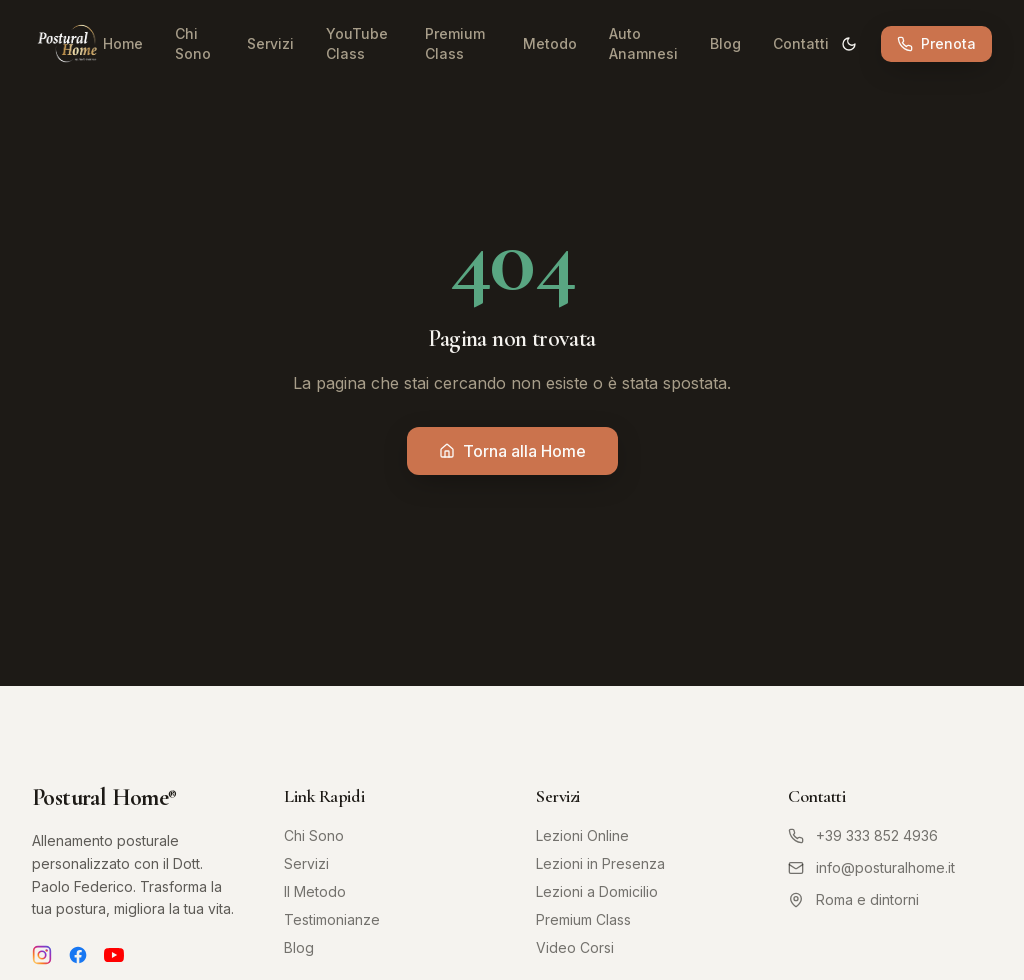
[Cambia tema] (849, 44)
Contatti (801, 43)
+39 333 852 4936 (863, 835)
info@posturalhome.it (871, 867)
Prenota (936, 43)
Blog (725, 43)
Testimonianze (332, 919)
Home (123, 43)
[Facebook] (78, 955)
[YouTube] (114, 955)
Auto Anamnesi (643, 43)
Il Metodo (315, 891)
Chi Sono (193, 43)
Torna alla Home (512, 451)
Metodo (550, 43)
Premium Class (455, 43)
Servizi (270, 43)
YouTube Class (357, 43)
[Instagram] (42, 955)
